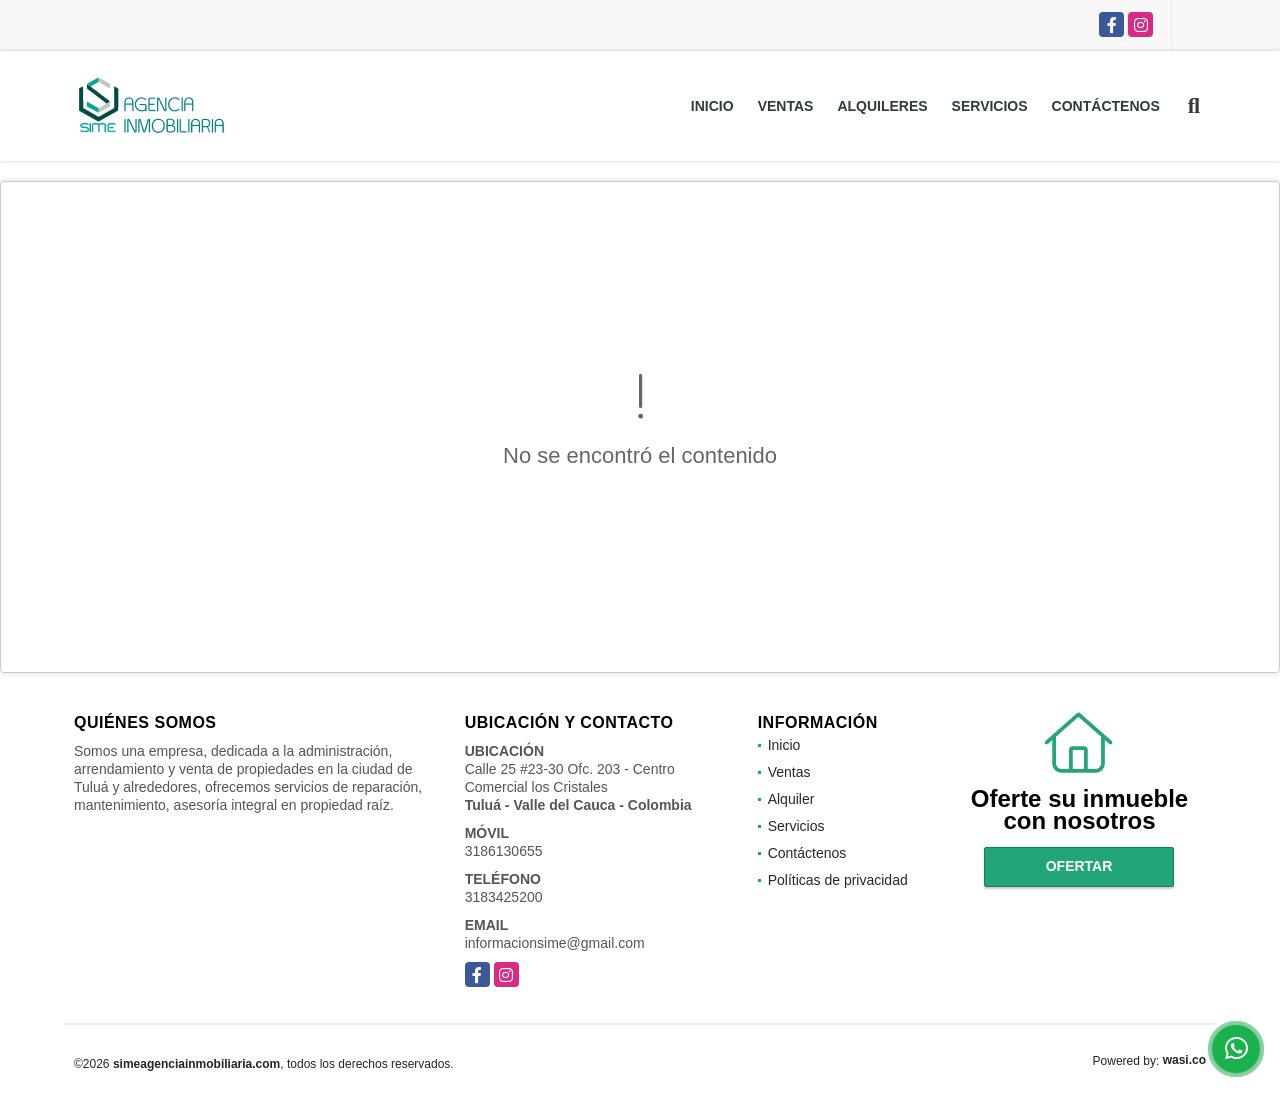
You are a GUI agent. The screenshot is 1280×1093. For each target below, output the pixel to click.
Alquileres (882, 106)
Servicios (990, 106)
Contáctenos (1106, 106)
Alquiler (791, 799)
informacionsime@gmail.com (555, 943)
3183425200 (504, 897)
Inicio (712, 106)
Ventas (786, 106)
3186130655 (504, 851)
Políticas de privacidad (838, 880)
